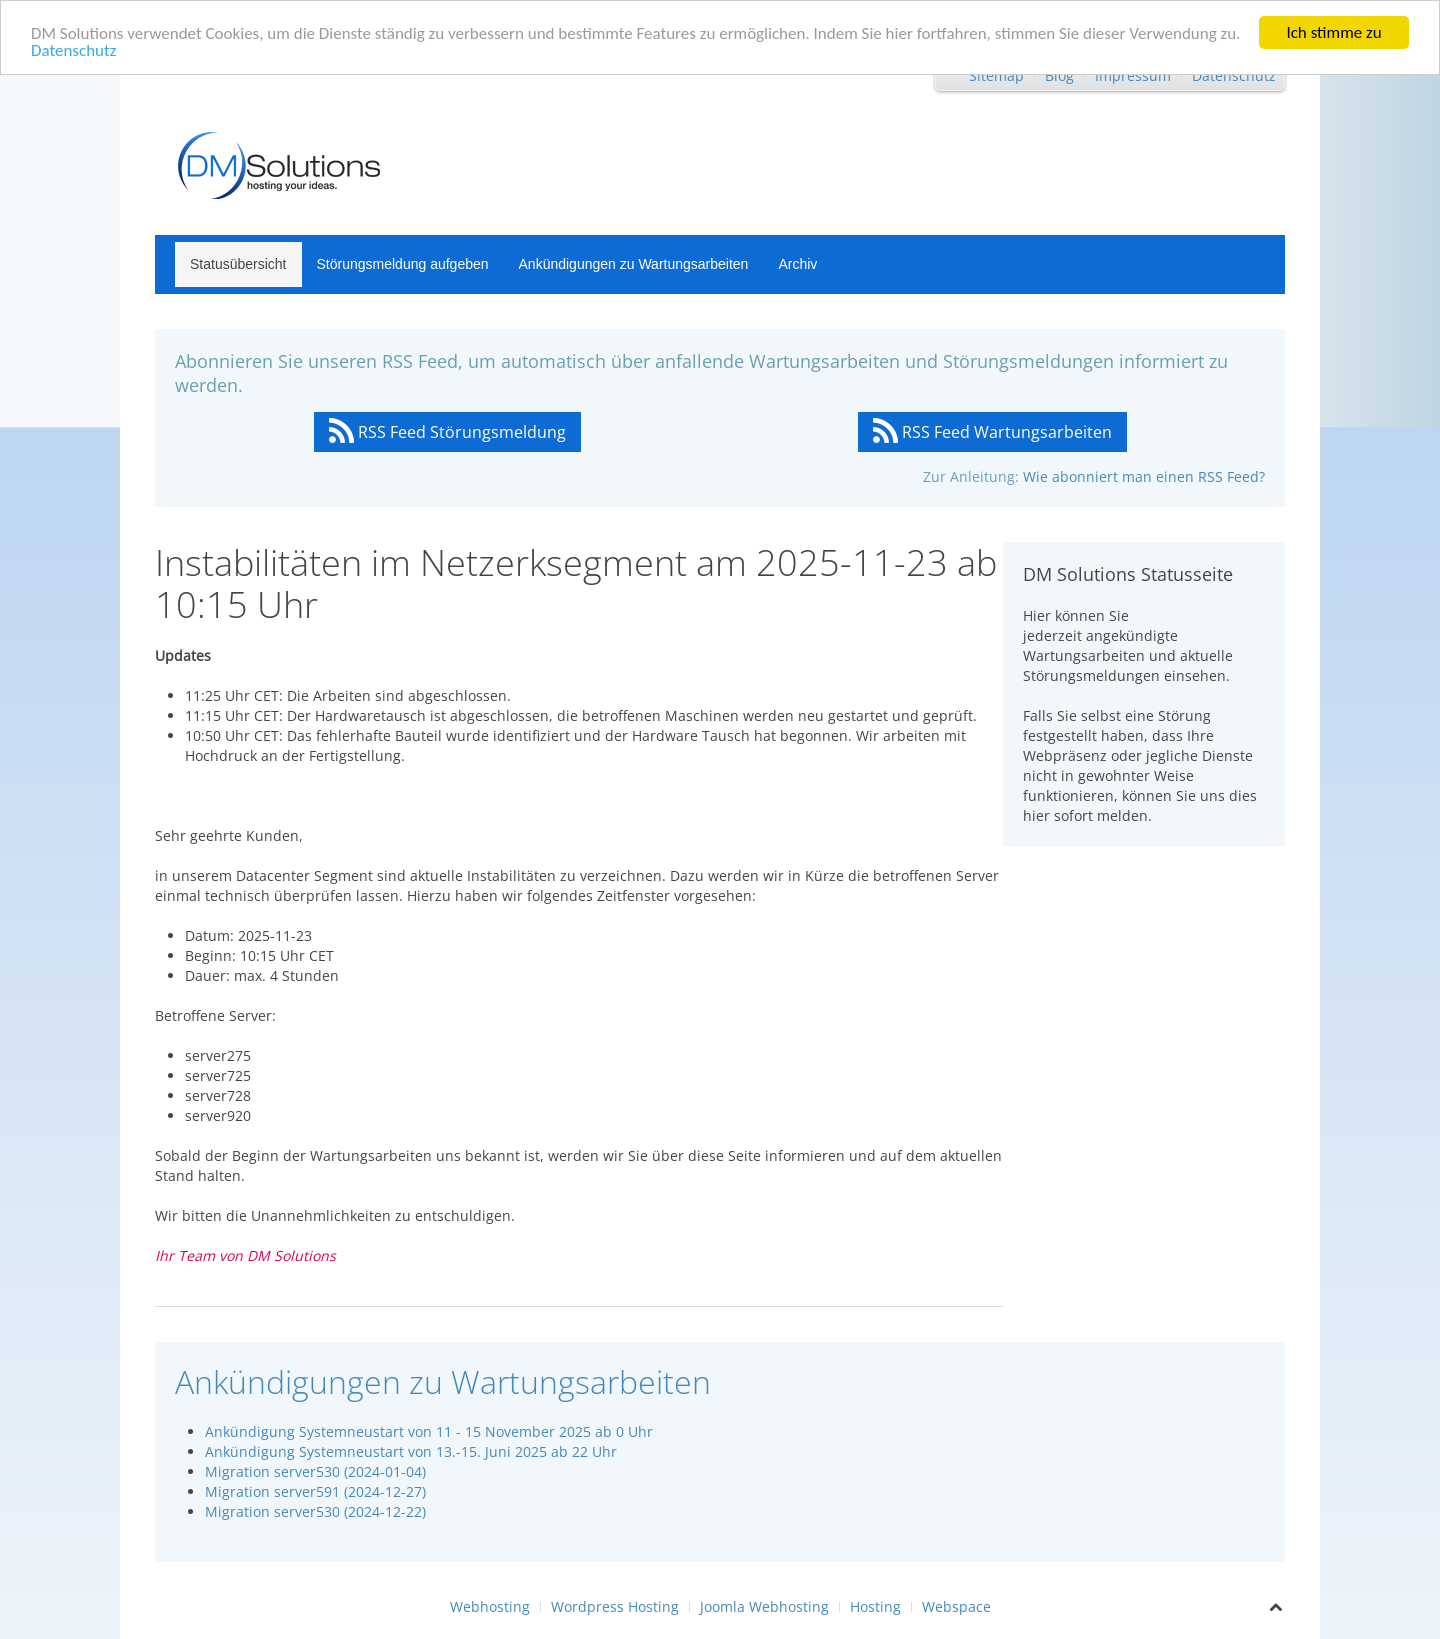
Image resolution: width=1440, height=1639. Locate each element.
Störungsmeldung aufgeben (403, 264)
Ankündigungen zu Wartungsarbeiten (634, 264)
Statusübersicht (238, 264)
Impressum (1133, 75)
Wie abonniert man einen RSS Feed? (1144, 476)
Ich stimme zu (1333, 32)
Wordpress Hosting (615, 1606)
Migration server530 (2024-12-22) (315, 1511)
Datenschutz (73, 49)
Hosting (875, 1606)
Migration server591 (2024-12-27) (315, 1491)
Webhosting (490, 1606)
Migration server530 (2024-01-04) (315, 1471)
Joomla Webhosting (764, 1606)
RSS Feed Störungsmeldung (447, 432)
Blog (1059, 75)
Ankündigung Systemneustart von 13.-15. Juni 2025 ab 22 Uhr (411, 1451)
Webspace (956, 1606)
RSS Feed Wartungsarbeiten (992, 432)
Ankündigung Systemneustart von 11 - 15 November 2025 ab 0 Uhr (429, 1431)
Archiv (797, 264)
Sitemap (996, 75)
